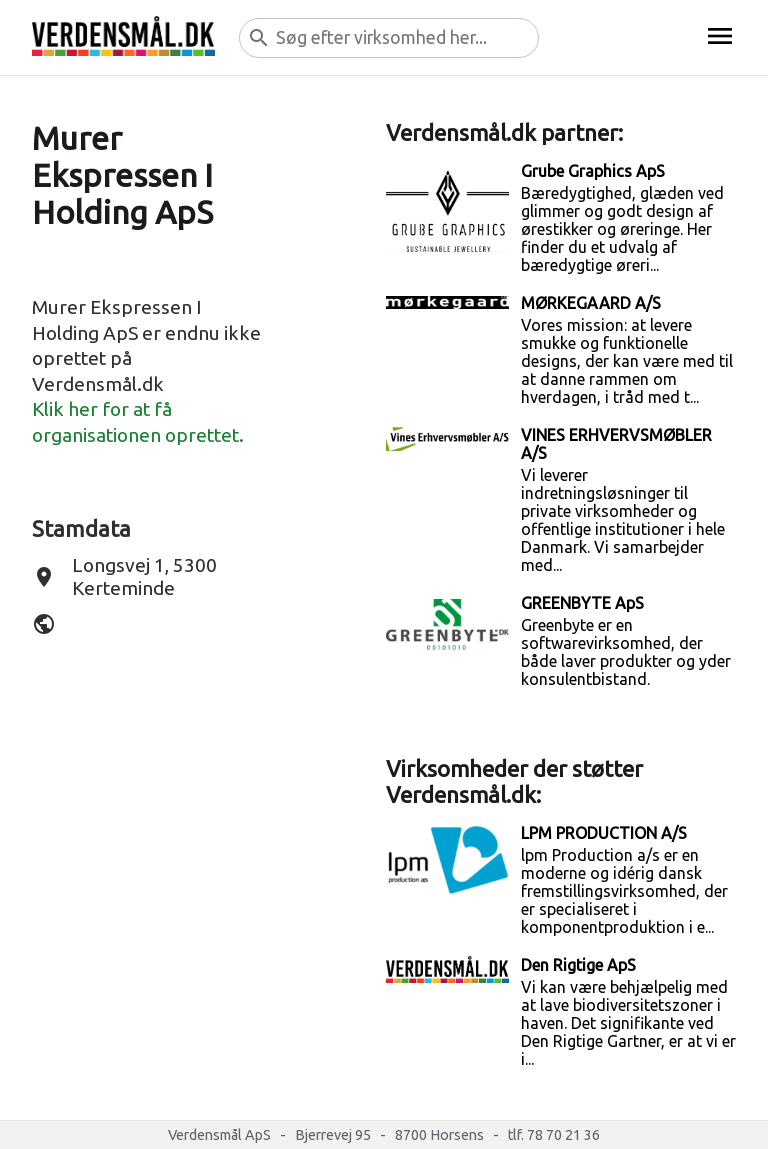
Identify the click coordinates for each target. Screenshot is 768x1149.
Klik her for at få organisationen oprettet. (138, 422)
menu (720, 36)
